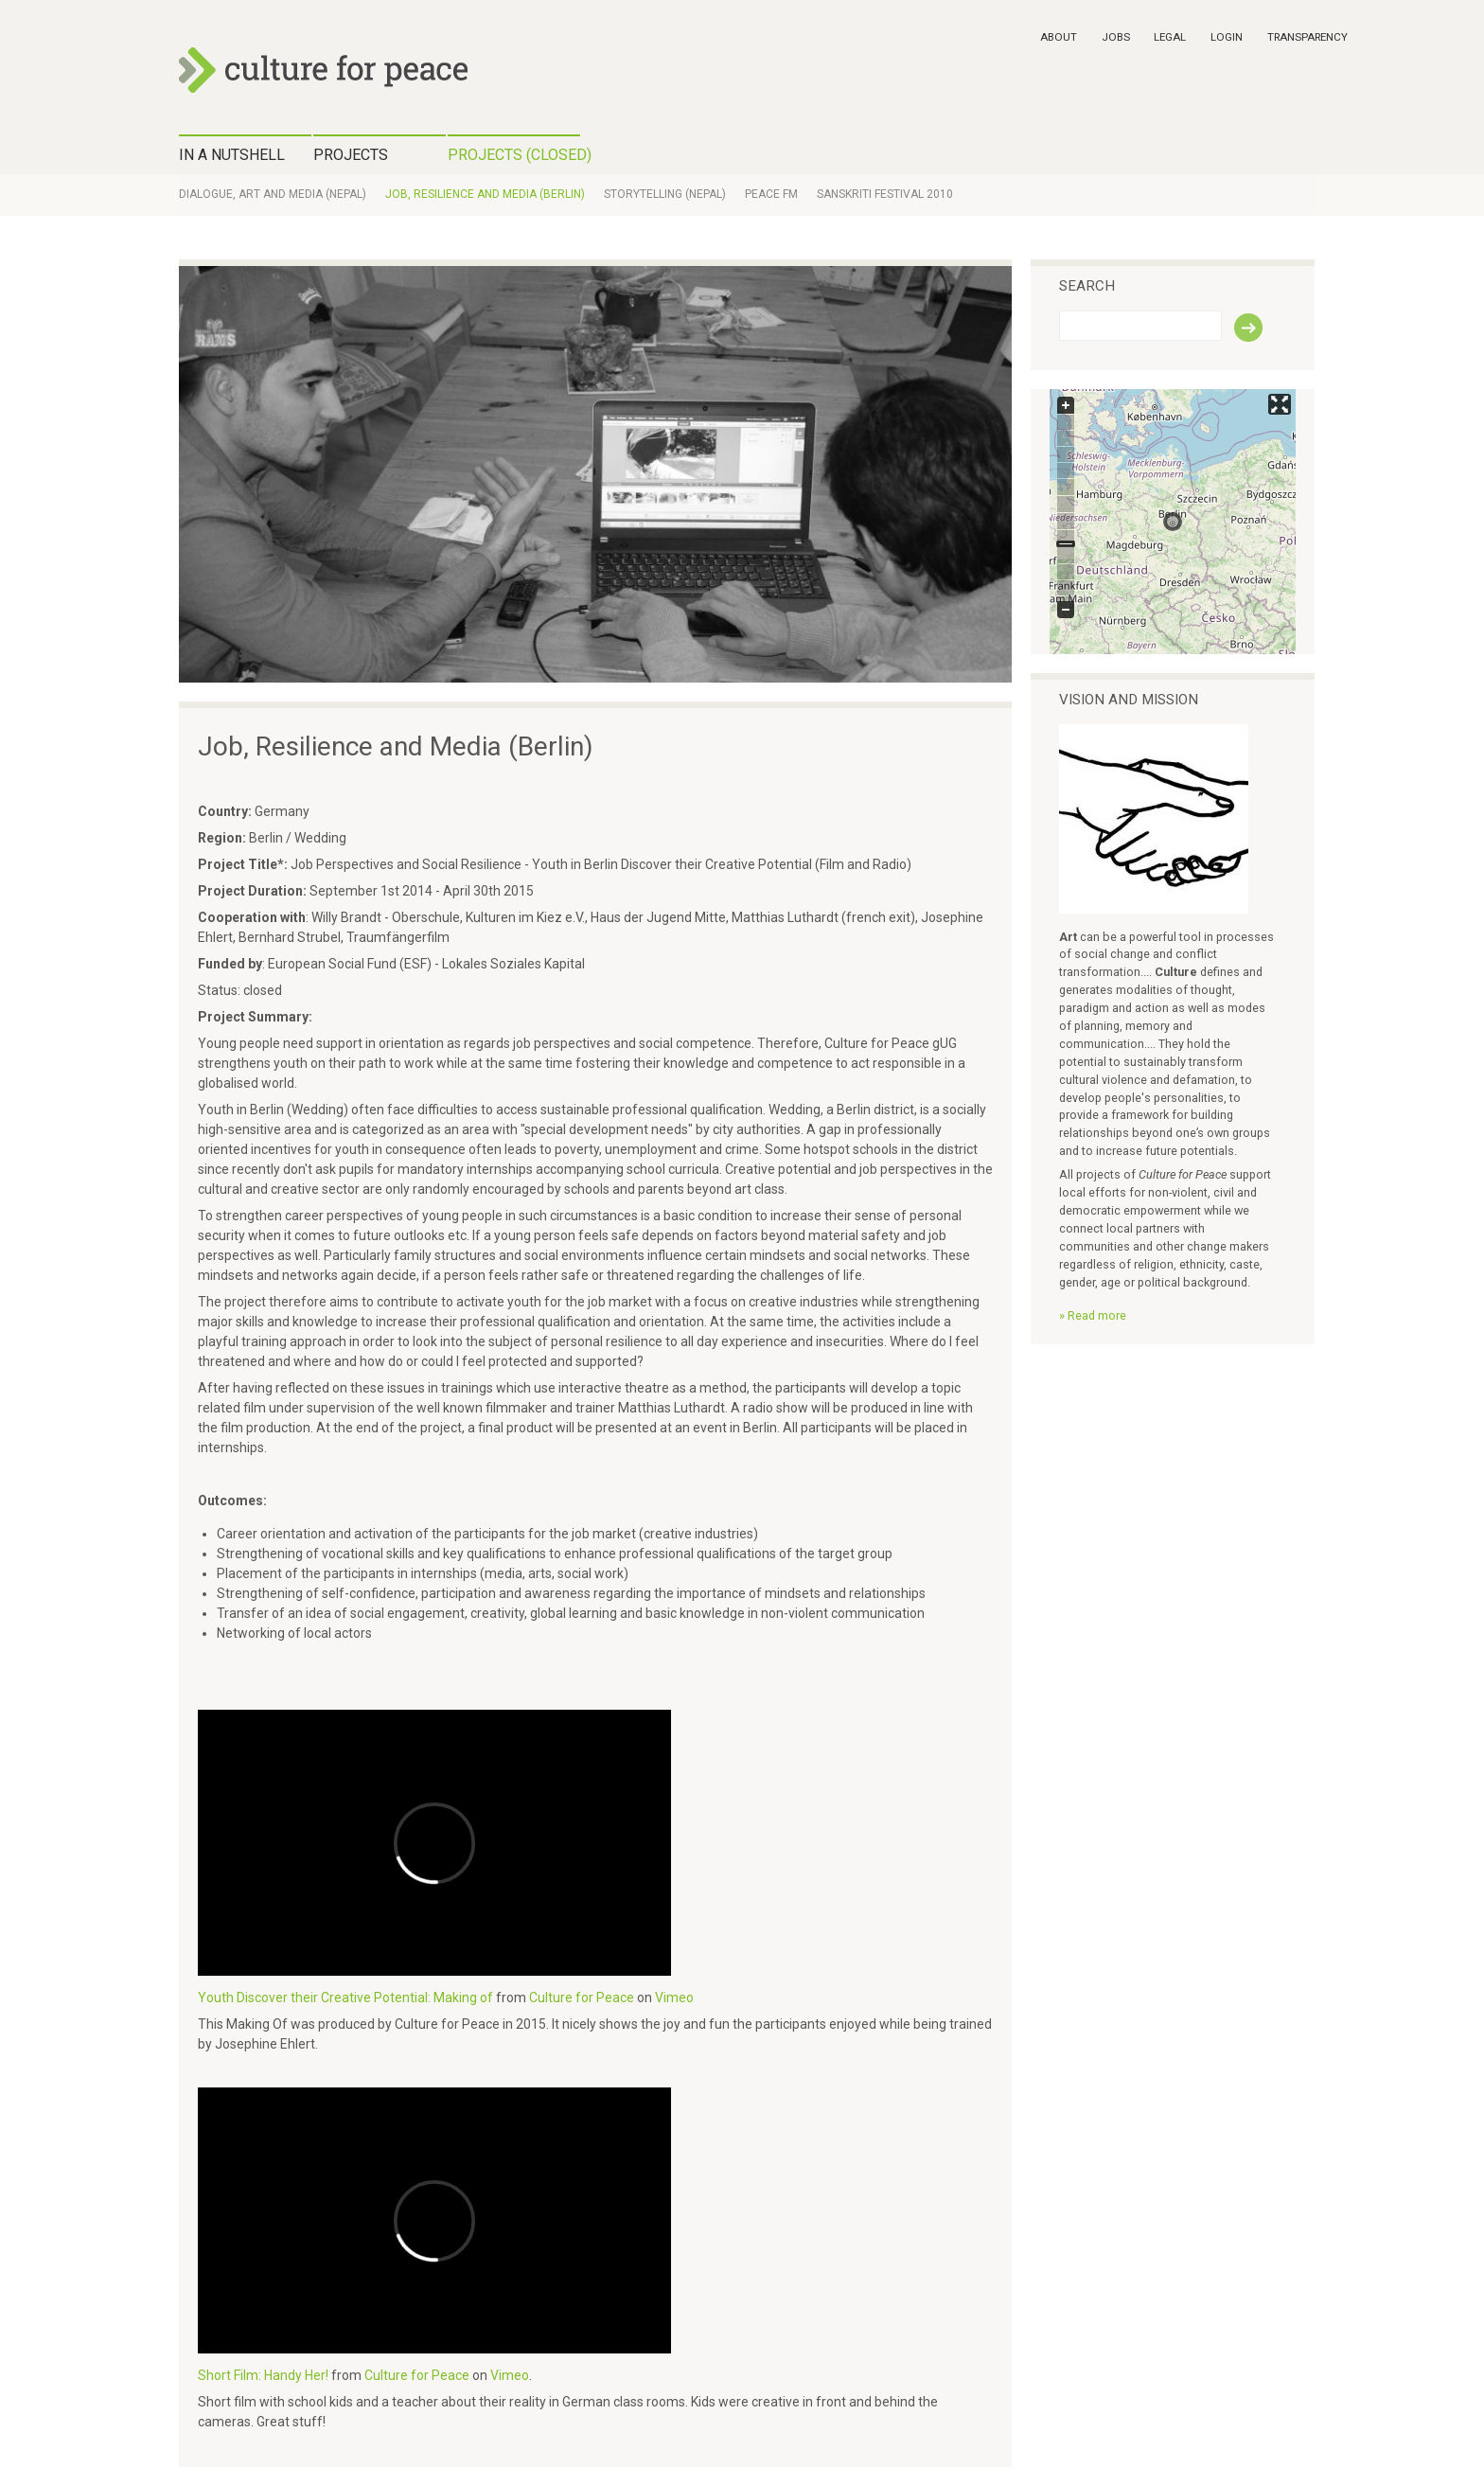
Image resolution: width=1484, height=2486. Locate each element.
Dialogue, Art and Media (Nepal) (272, 194)
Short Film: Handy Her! (263, 2375)
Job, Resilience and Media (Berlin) (485, 194)
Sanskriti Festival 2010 (885, 194)
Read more (1097, 1315)
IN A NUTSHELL (232, 155)
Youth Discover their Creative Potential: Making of (345, 1997)
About (1058, 37)
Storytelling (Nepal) (665, 194)
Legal (1170, 37)
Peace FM (771, 194)
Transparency (1307, 37)
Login (1226, 37)
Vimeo (674, 1997)
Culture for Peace (581, 1997)
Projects (350, 155)
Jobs (1116, 37)
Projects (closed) (514, 155)
